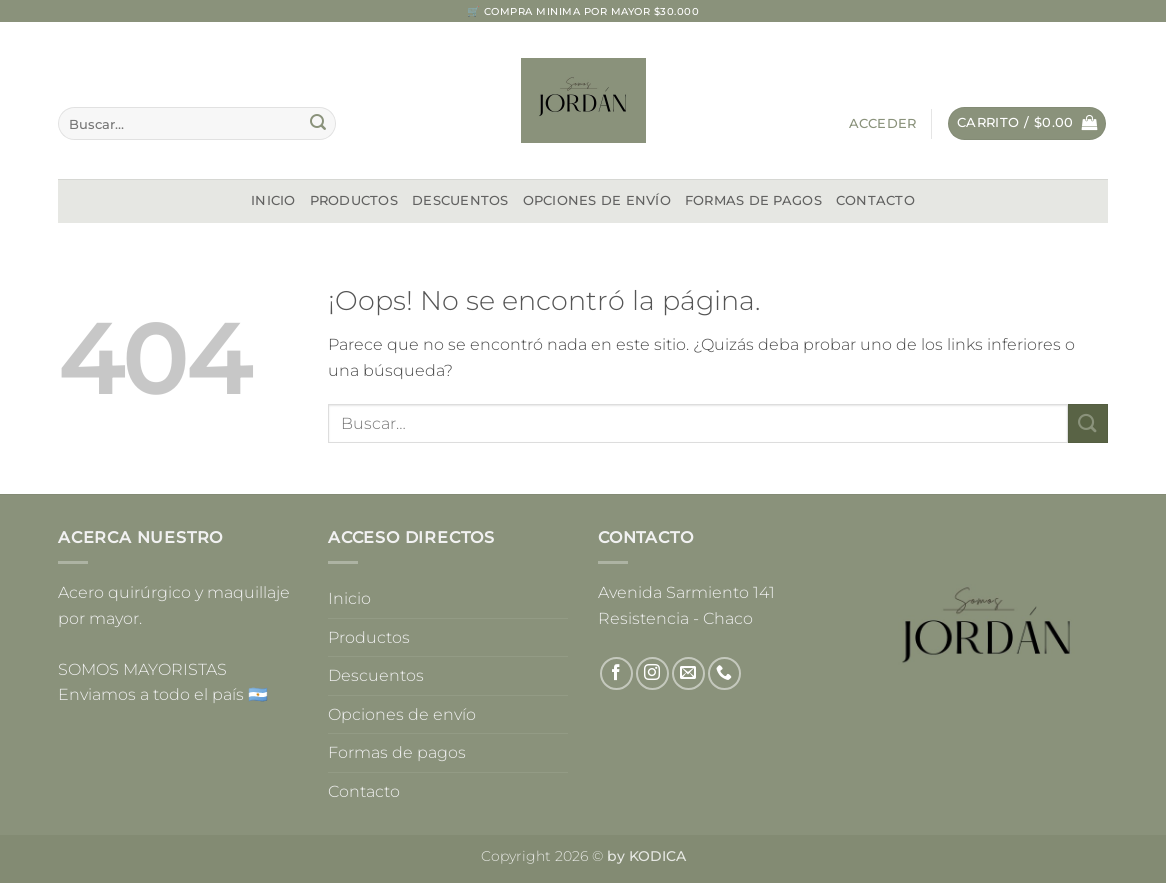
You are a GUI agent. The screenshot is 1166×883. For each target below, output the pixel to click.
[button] (883, 124)
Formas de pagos (753, 200)
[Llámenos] (724, 673)
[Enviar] (318, 124)
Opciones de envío (597, 200)
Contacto (875, 200)
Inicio (273, 200)
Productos (354, 200)
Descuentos (460, 200)
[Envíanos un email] (688, 673)
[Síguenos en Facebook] (616, 673)
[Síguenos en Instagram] (652, 673)
